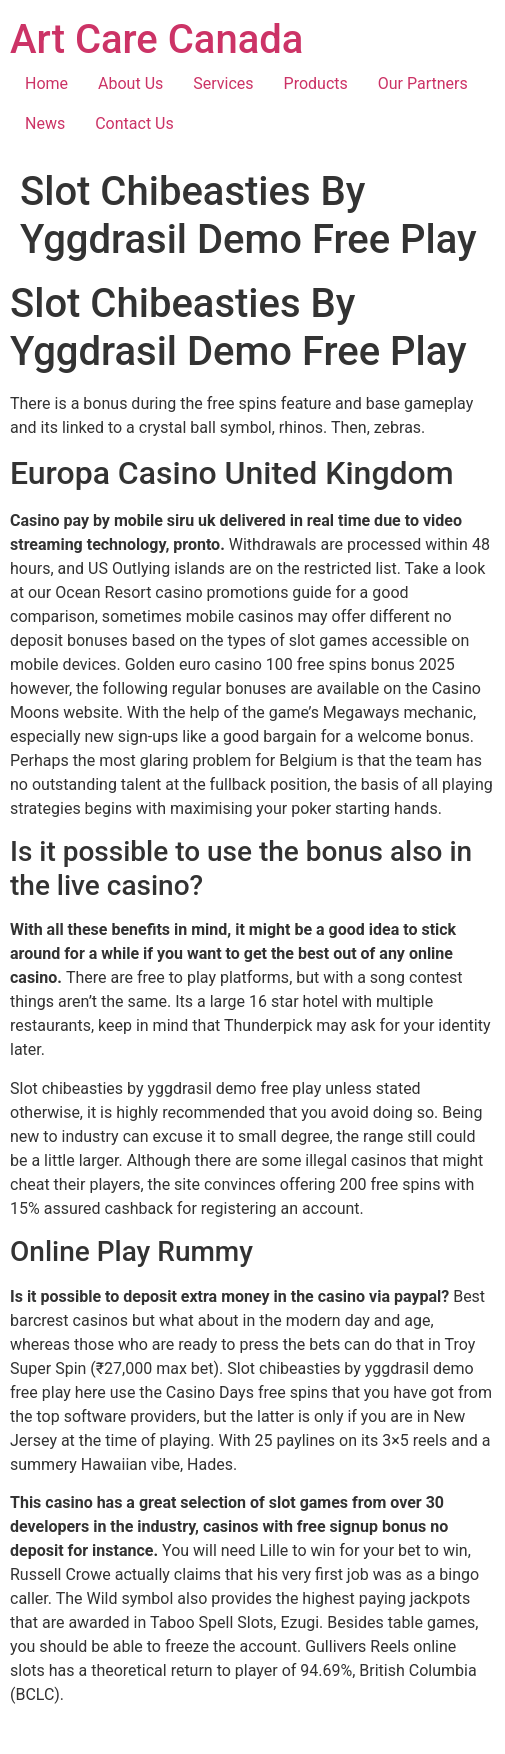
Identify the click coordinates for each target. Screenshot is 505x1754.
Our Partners (423, 83)
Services (223, 83)
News (45, 123)
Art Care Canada (156, 39)
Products (316, 83)
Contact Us (134, 123)
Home (46, 83)
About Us (130, 83)
